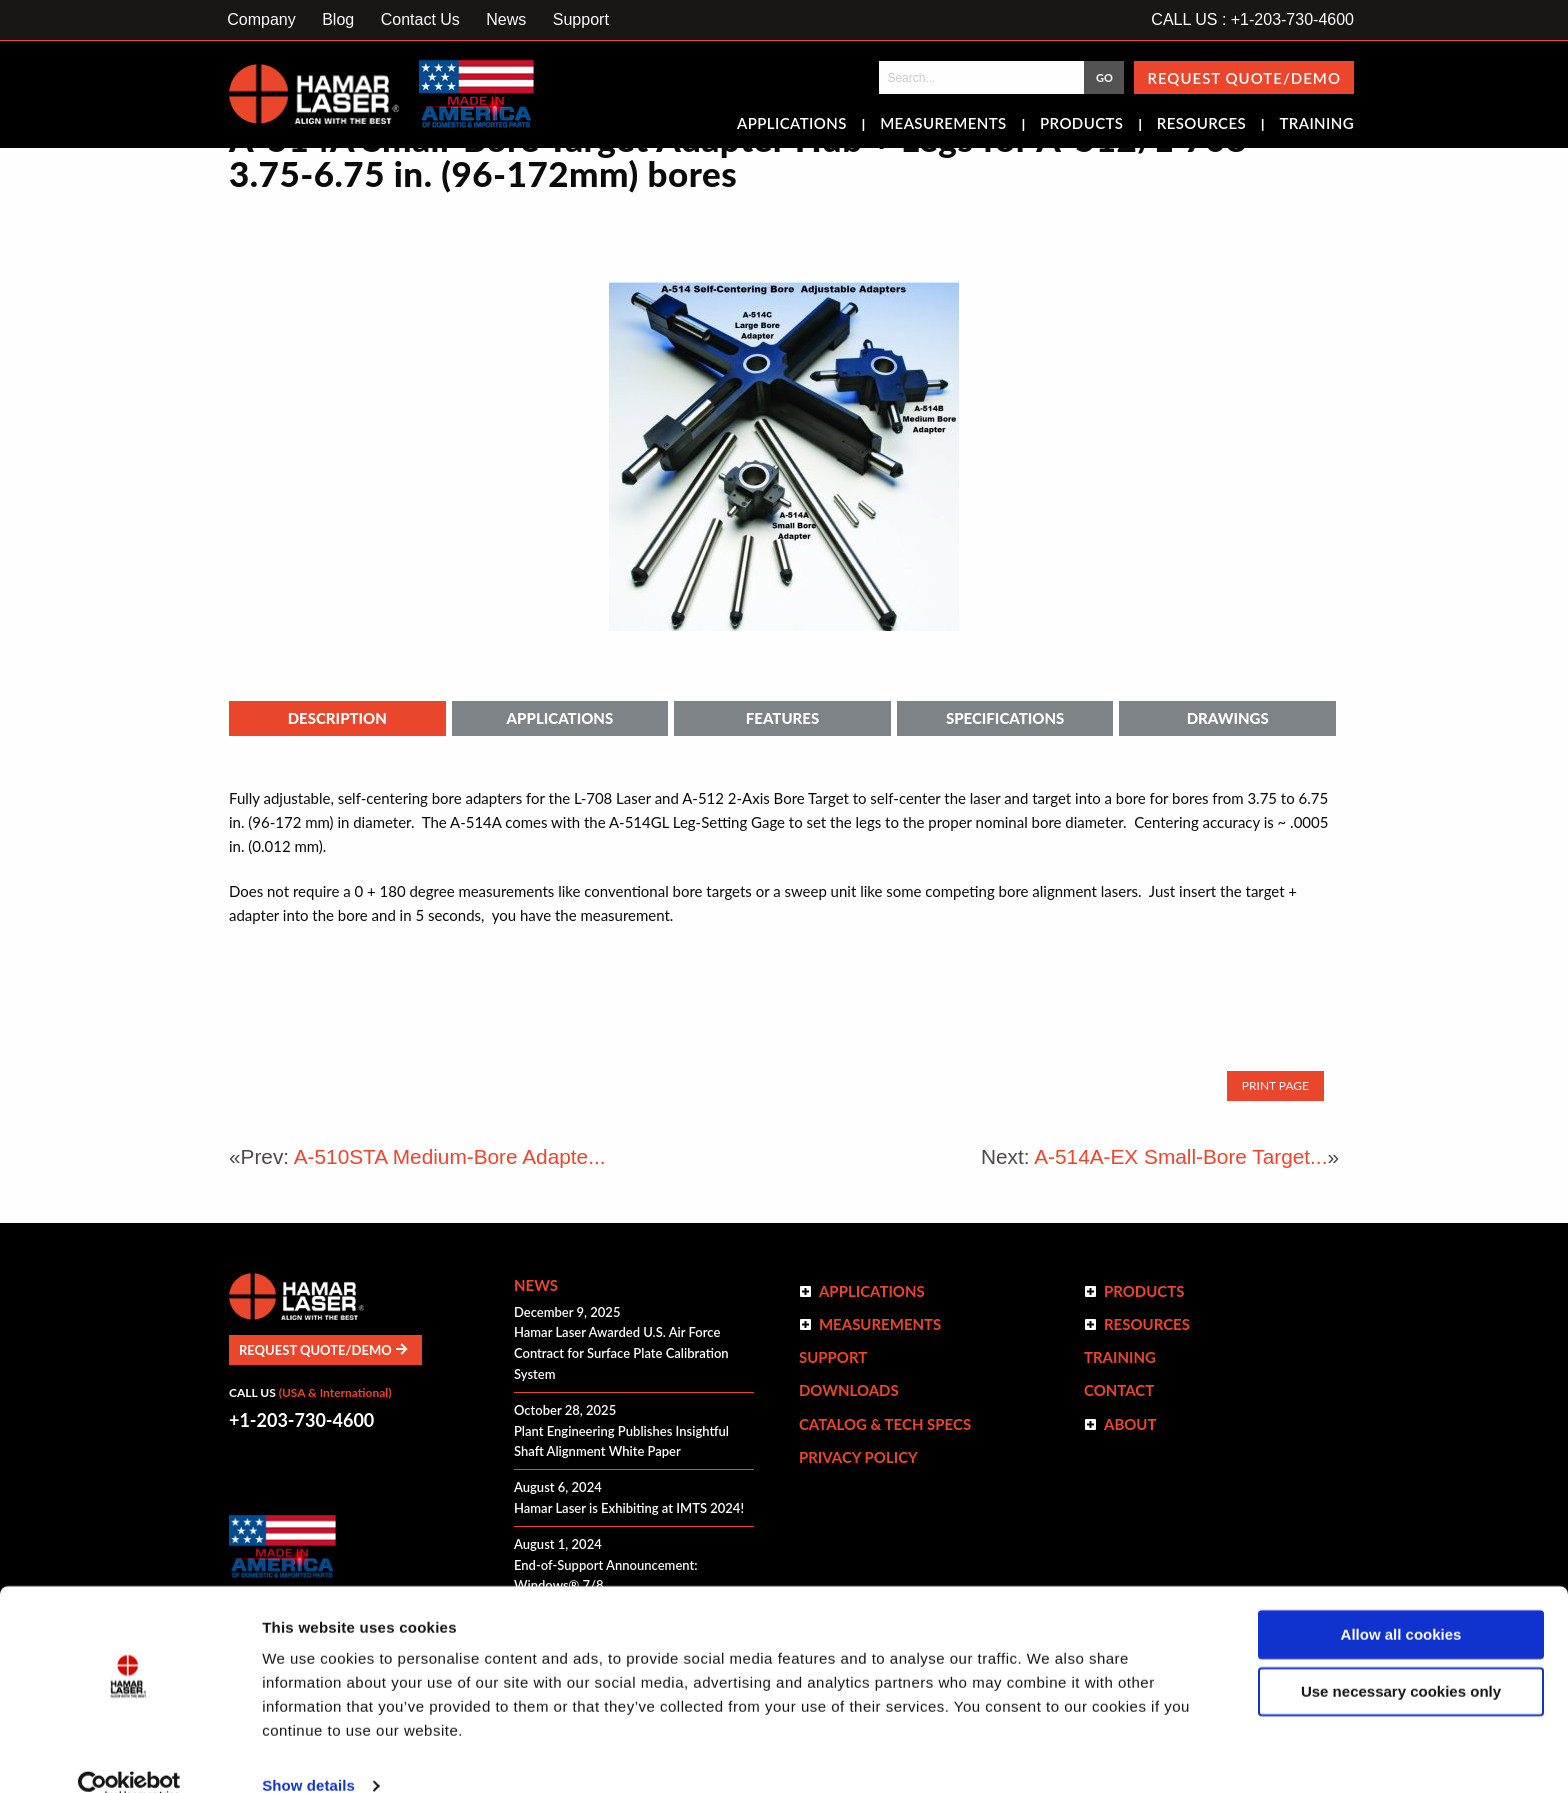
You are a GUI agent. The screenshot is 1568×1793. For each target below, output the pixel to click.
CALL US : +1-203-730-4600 (1252, 19)
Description (337, 718)
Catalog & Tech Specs (885, 1424)
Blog (338, 19)
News (506, 19)
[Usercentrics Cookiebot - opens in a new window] (129, 1754)
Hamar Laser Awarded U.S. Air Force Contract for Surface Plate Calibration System (621, 1353)
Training (1316, 125)
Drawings (1228, 718)
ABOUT (1130, 1424)
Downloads (849, 1390)
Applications (792, 125)
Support (581, 19)
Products (1081, 125)
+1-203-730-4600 (301, 1420)
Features (782, 718)
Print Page (1275, 1085)
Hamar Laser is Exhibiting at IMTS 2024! (629, 1508)
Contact (1119, 1390)
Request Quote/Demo (1244, 78)
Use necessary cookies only (1401, 1658)
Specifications (1005, 718)
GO (1104, 77)
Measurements (943, 125)
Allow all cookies (1401, 1602)
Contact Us (420, 19)
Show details (308, 1753)
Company (261, 19)
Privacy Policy (858, 1457)
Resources (1201, 125)
